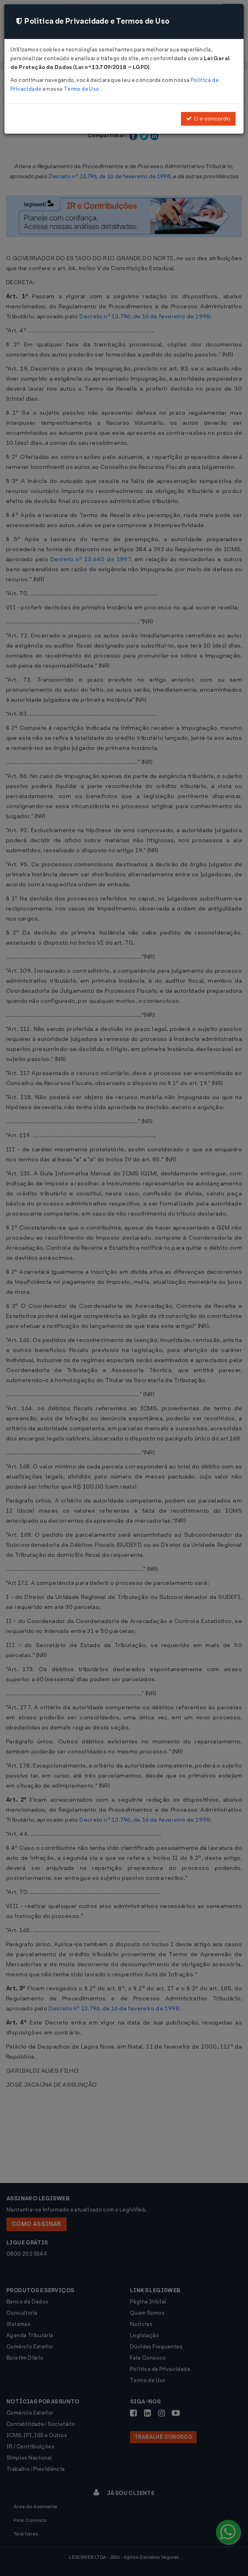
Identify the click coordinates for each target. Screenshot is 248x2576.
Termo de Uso (82, 89)
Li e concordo (208, 118)
